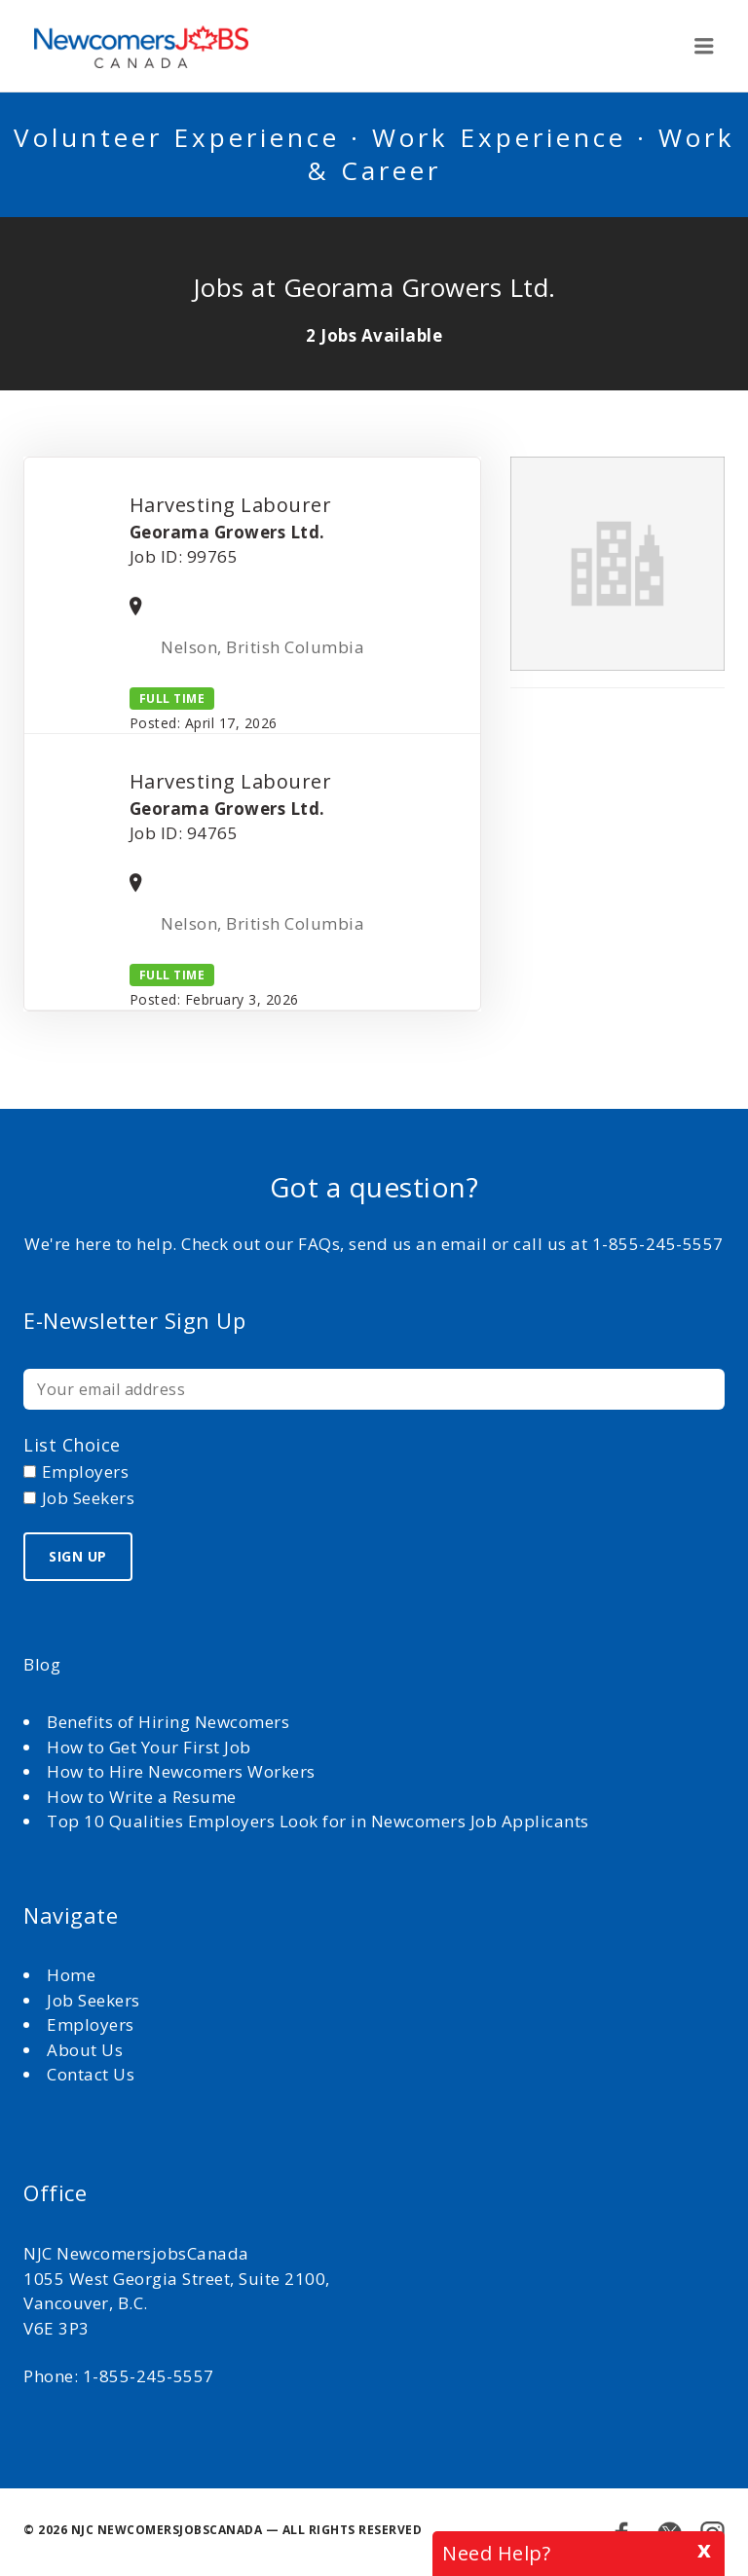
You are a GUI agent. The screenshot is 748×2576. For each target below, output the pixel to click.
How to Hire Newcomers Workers (181, 1771)
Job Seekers (93, 2000)
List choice (72, 1444)
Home (73, 1975)
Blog (41, 1664)
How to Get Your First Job (149, 1747)
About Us (87, 2050)
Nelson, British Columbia (264, 647)
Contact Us (90, 2074)
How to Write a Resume (142, 1796)
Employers (90, 2024)
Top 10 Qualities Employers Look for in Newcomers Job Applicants (318, 1821)
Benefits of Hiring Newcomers (168, 1722)
